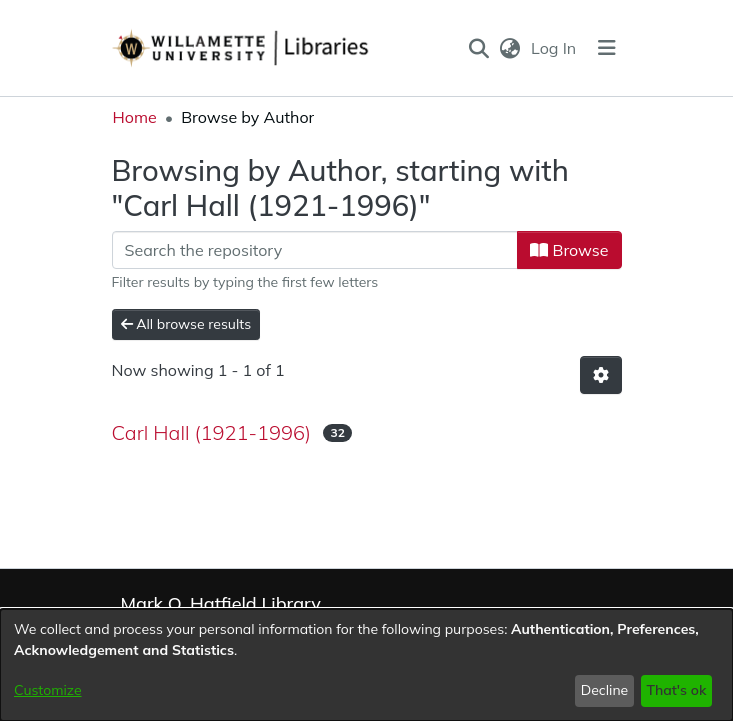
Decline (605, 690)
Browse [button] (569, 250)
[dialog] (366, 665)
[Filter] (315, 250)
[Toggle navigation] (607, 48)
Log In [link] (554, 48)
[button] (478, 48)
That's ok (676, 690)
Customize (48, 690)
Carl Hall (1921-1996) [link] (212, 432)
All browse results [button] (186, 324)
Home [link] (135, 117)
